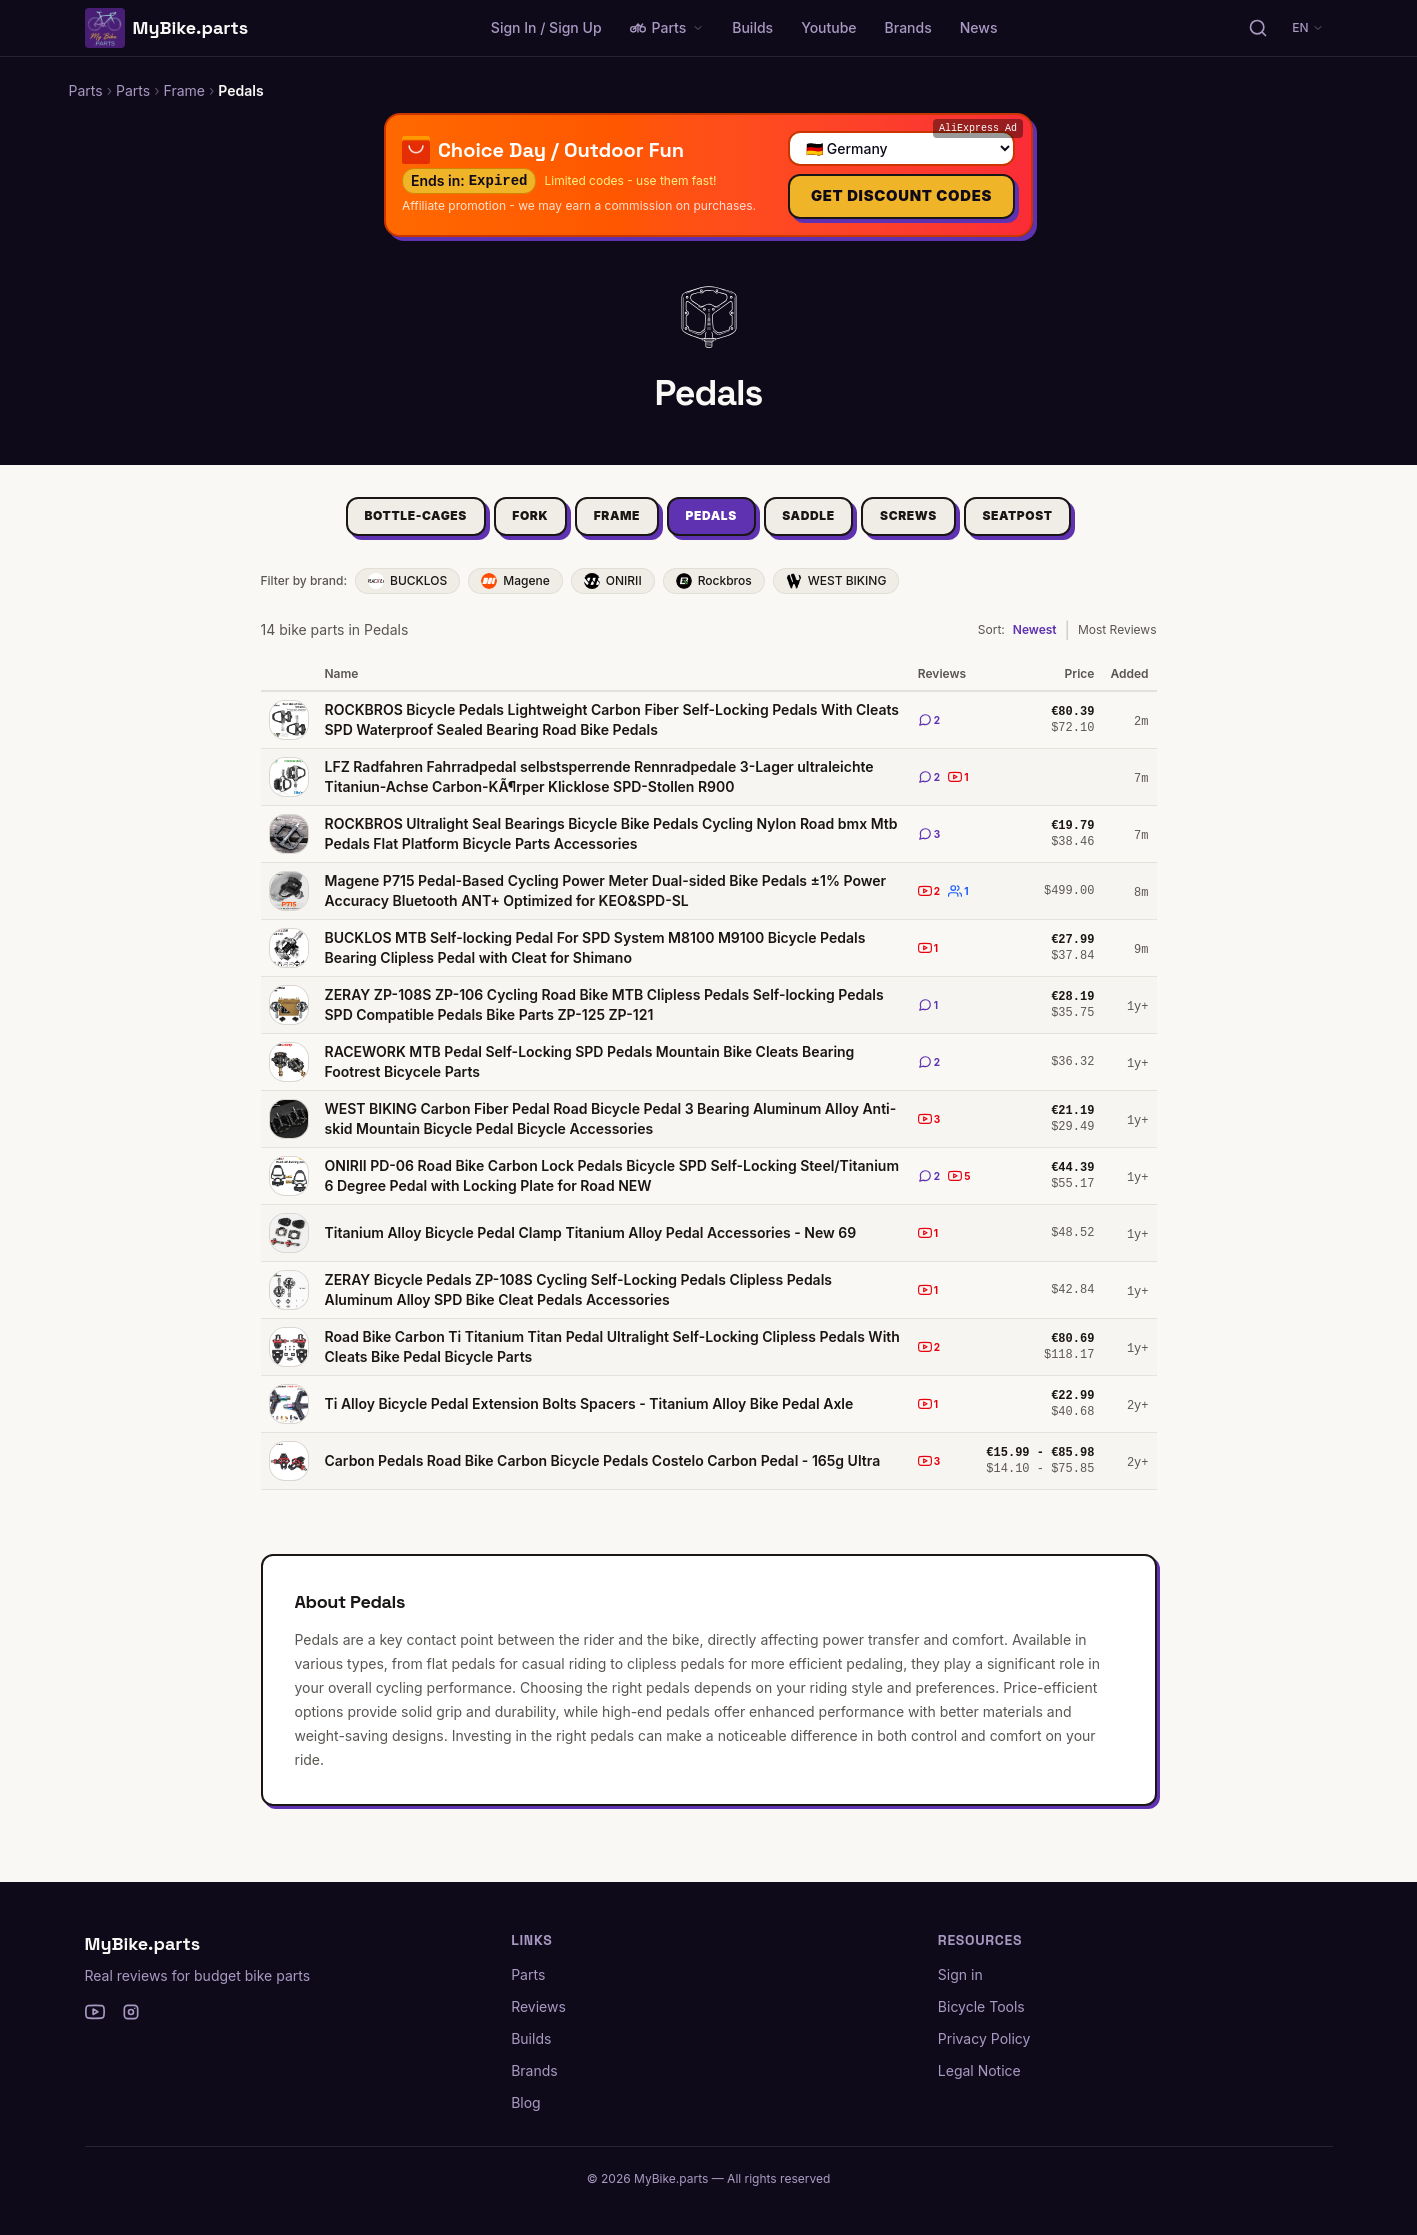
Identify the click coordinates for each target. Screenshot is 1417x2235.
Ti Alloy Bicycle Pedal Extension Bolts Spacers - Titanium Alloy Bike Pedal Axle (589, 1415)
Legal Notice (979, 2070)
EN (1308, 27)
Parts (667, 27)
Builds (752, 27)
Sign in (960, 1974)
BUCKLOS (407, 593)
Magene (515, 593)
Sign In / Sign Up (546, 27)
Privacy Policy (984, 2038)
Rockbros (714, 593)
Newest (1035, 641)
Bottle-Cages (372, 525)
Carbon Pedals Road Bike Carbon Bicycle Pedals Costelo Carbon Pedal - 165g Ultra (603, 1472)
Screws (937, 525)
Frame (602, 525)
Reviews (538, 2006)
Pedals (711, 525)
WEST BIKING (836, 593)
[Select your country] (901, 148)
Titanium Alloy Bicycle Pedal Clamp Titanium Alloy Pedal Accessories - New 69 (591, 1244)
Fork (501, 525)
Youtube (828, 27)
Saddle (823, 525)
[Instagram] (131, 2012)
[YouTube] (95, 2012)
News (979, 27)
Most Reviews (1117, 641)
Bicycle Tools (981, 2006)
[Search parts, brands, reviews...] (1258, 28)
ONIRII (613, 593)
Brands (908, 27)
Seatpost (1061, 525)
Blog (526, 2102)
